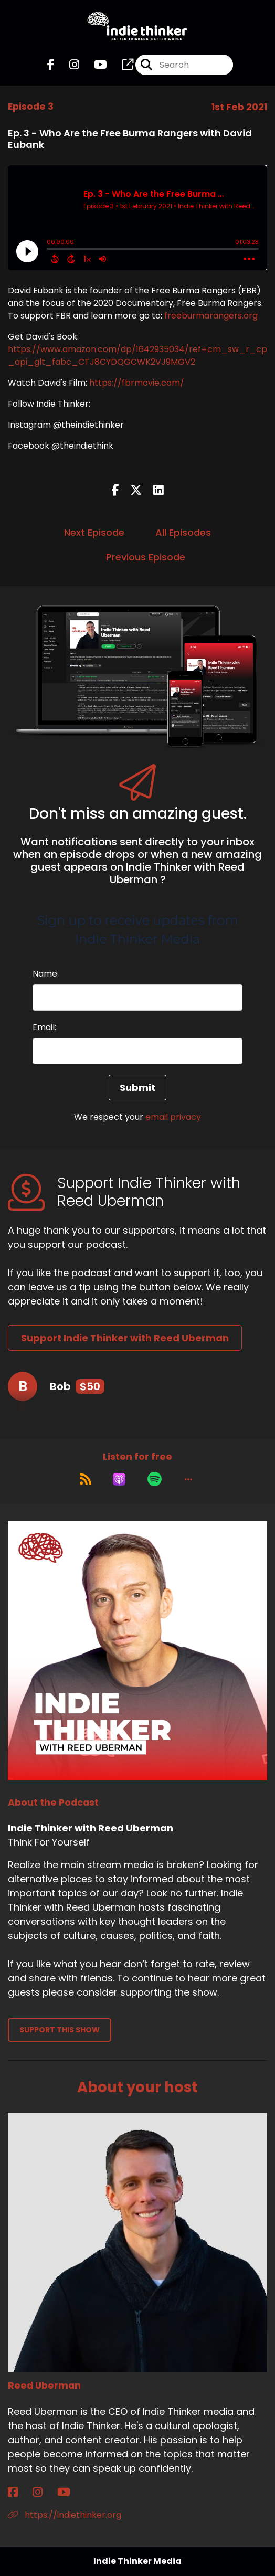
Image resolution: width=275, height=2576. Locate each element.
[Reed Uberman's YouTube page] (70, 2492)
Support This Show (59, 2029)
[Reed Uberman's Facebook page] (19, 2492)
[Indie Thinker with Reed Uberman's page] (121, 65)
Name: (46, 974)
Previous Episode (145, 557)
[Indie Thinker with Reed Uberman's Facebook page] (51, 65)
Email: (44, 1027)
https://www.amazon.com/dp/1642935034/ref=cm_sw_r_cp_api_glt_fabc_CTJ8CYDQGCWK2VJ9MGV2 (137, 355)
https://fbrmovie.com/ (136, 383)
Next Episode (94, 532)
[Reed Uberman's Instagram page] (44, 2492)
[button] (188, 1479)
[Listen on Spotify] (154, 1479)
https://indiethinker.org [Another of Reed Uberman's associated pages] (64, 2515)
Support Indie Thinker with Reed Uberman (125, 1337)
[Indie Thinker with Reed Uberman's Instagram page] (68, 65)
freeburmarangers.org (211, 316)
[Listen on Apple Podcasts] (119, 1479)
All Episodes (183, 532)
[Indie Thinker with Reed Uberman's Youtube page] (94, 65)
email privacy (173, 1117)
